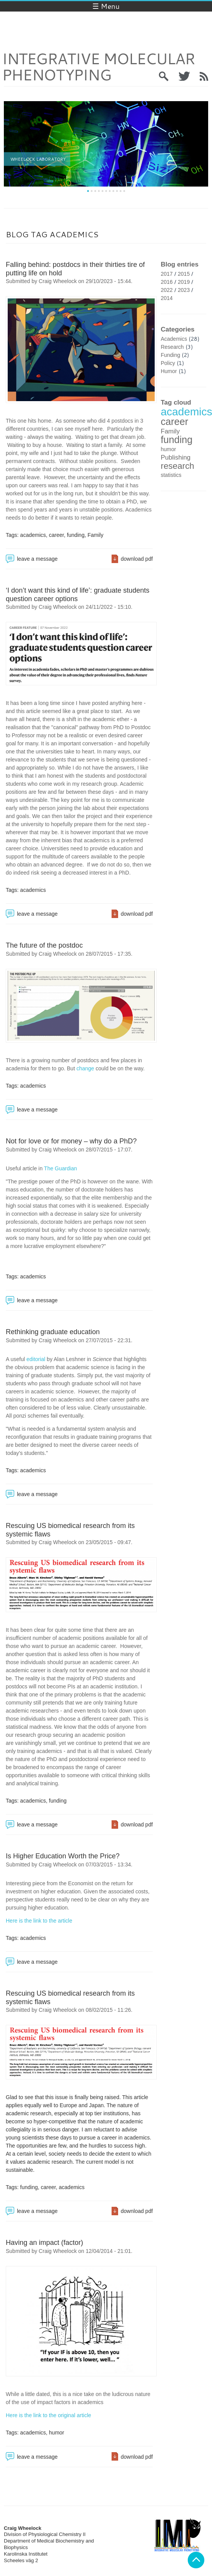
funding (76, 535)
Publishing (175, 457)
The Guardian (60, 1168)
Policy (168, 363)
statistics (171, 475)
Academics (174, 339)
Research (172, 347)
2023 (184, 290)
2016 (167, 282)
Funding (170, 355)
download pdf (137, 559)
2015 (184, 274)
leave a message (37, 559)
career (56, 535)
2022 (167, 290)
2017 (167, 274)
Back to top (196, 2560)
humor (56, 2432)
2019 (184, 282)
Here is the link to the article (39, 1921)
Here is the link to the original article (48, 2415)
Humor (169, 371)
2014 (167, 298)
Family (95, 535)
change (85, 1068)
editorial (36, 1359)
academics (33, 535)
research (177, 466)
